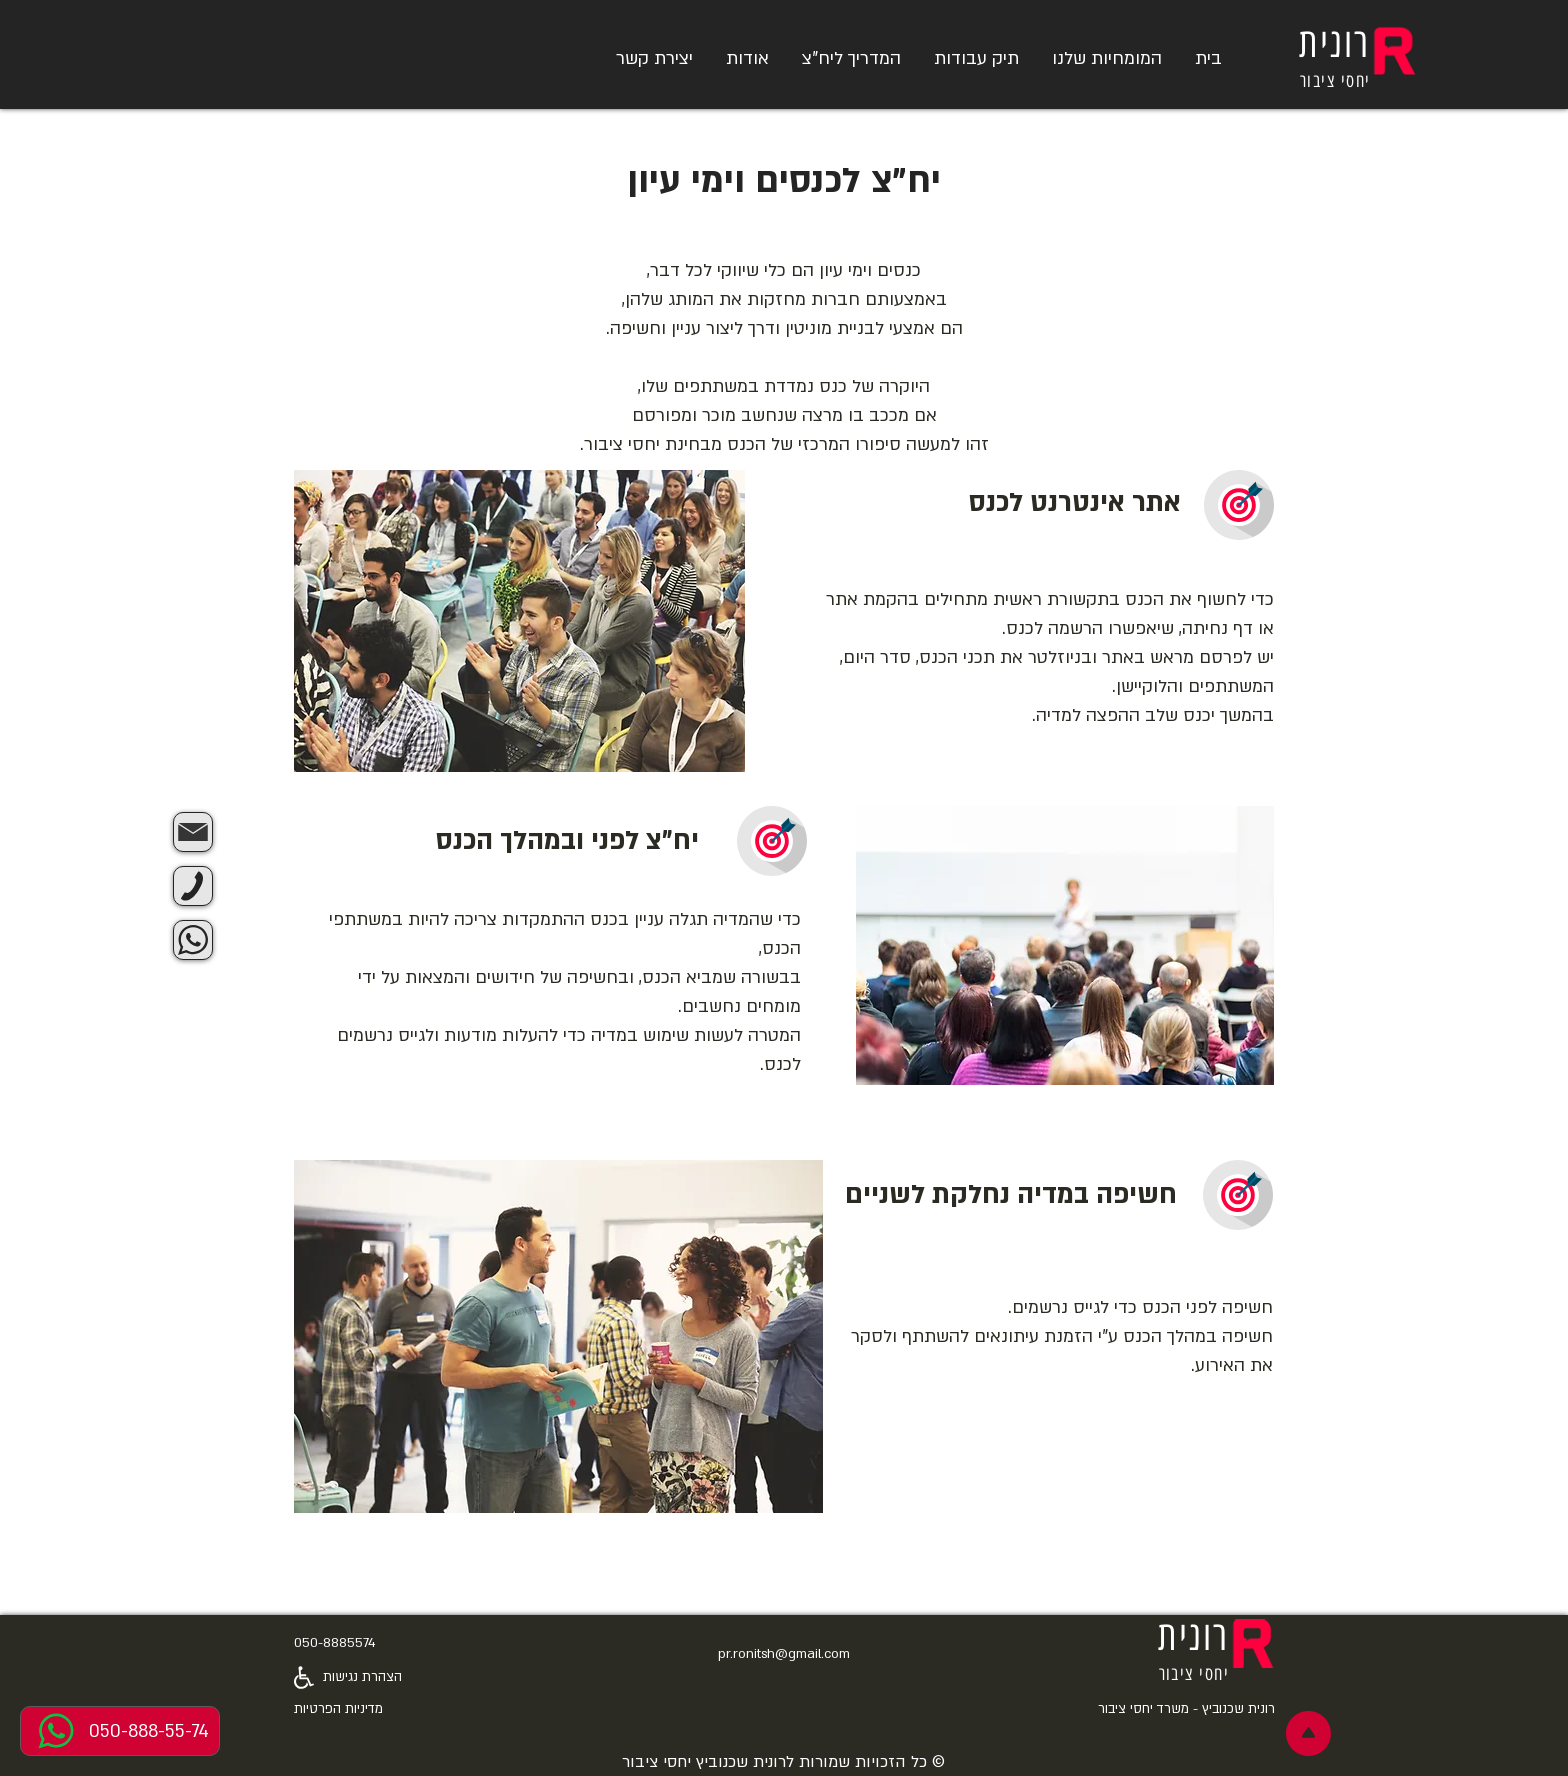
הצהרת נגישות (362, 1677)
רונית (1334, 43)
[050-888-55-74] (120, 1731)
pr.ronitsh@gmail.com (784, 1654)
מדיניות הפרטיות (338, 1709)
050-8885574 (334, 1643)
